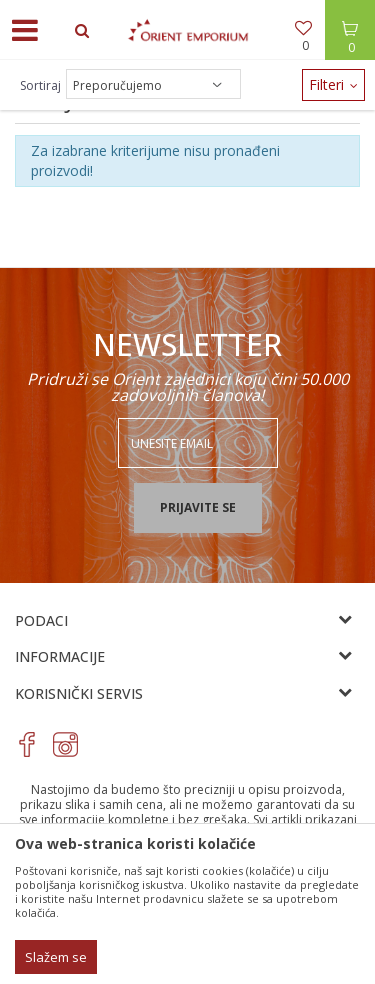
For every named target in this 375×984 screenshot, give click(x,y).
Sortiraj (40, 85)
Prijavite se (198, 507)
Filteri (333, 84)
